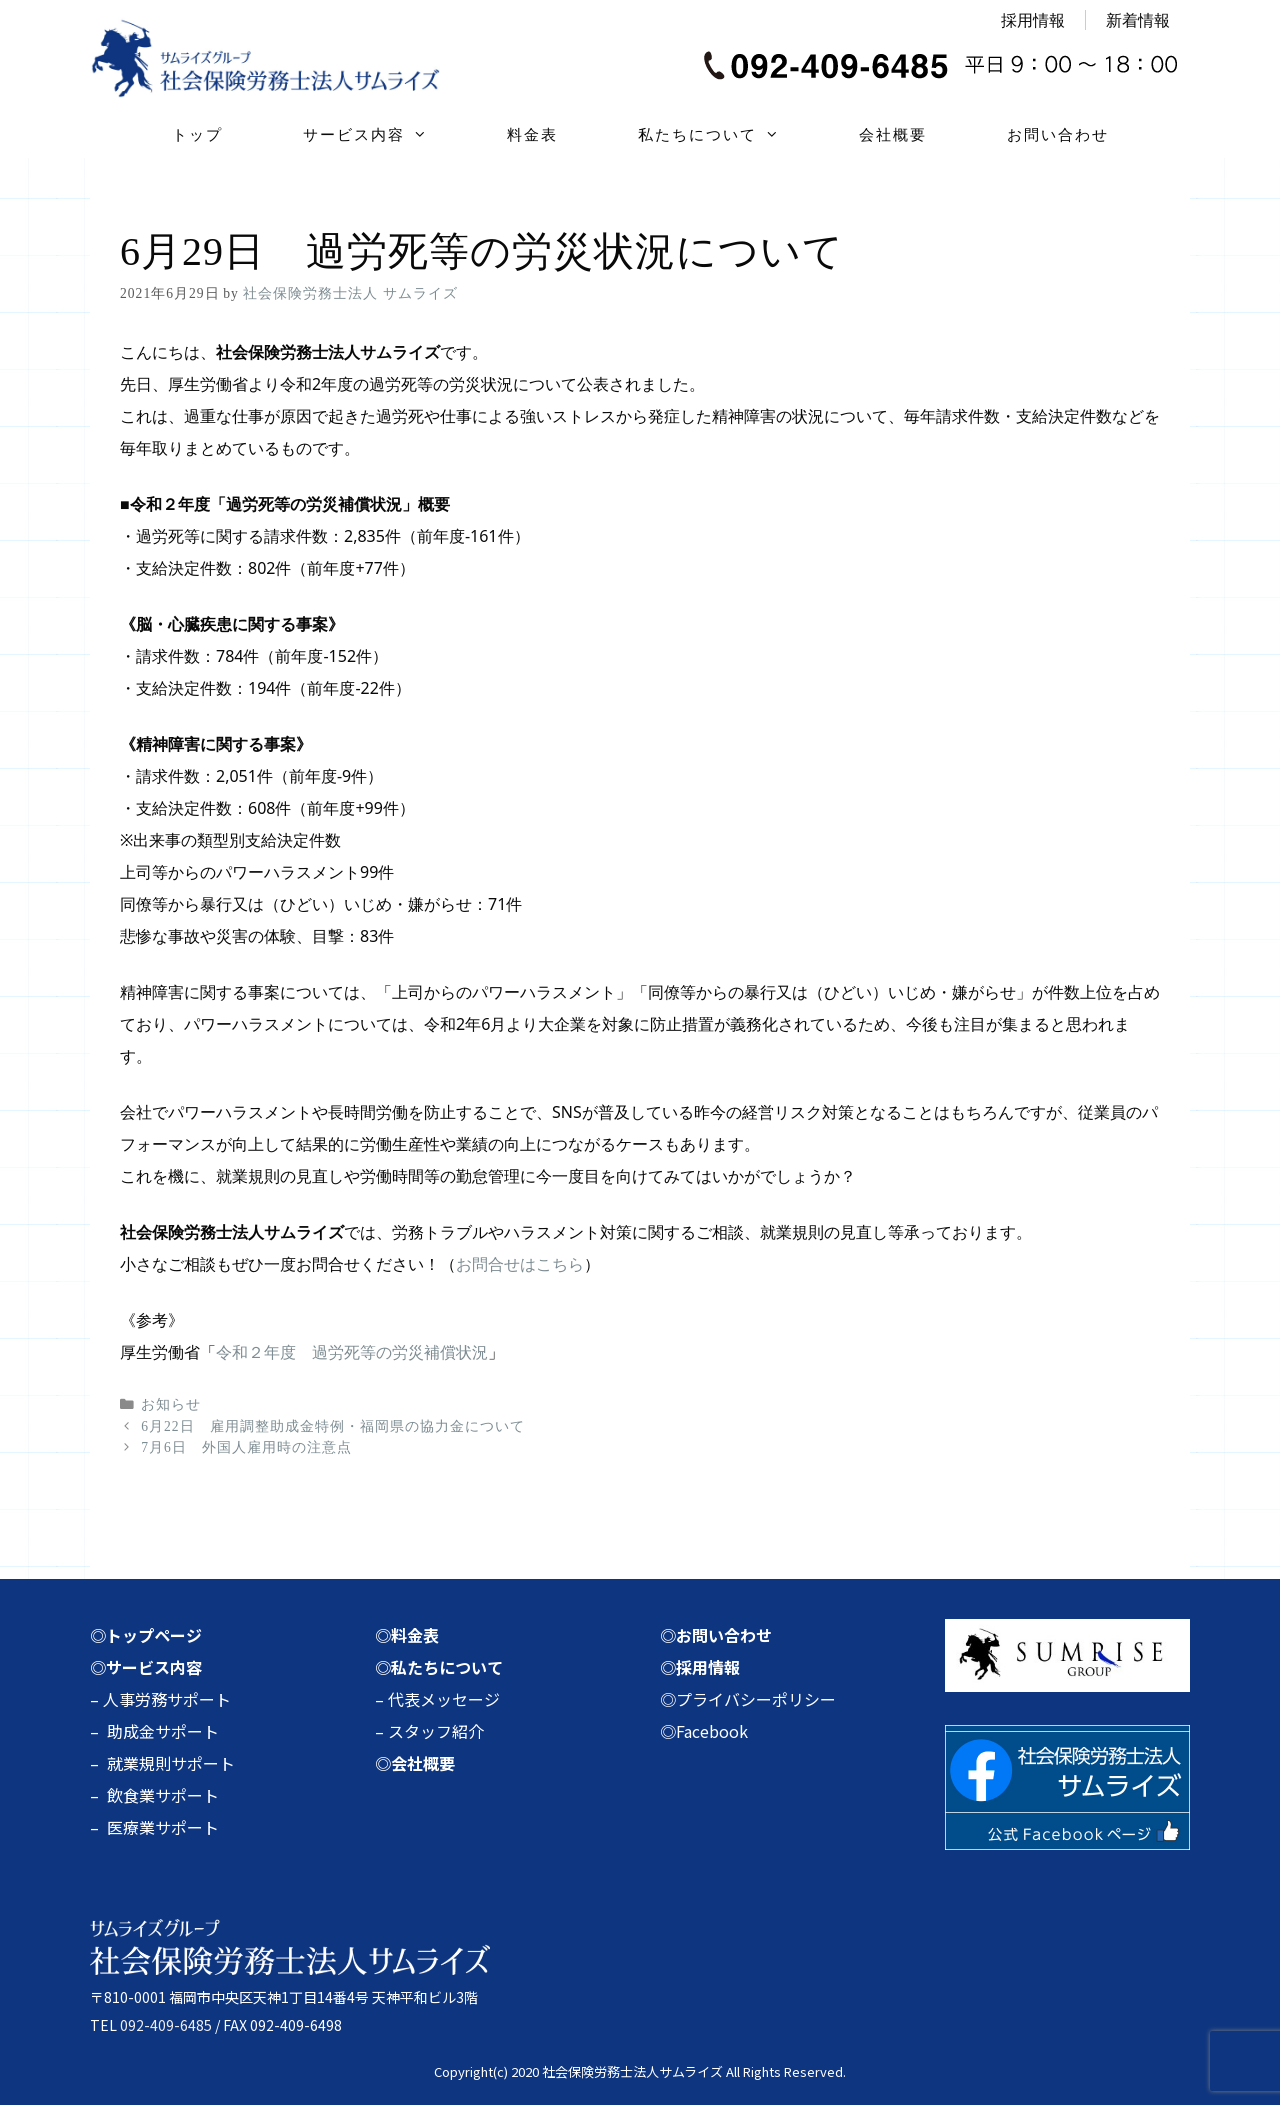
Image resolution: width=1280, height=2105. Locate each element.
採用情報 (1033, 20)
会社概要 (893, 134)
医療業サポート (163, 1827)
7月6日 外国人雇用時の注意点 (246, 1447)
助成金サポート (163, 1731)
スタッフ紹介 (436, 1731)
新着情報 (1138, 20)
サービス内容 (385, 135)
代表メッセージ (444, 1699)
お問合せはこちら (520, 1264)
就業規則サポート (171, 1763)
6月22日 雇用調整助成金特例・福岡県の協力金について (332, 1426)
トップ (197, 134)
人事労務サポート (167, 1699)
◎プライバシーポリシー (748, 1699)
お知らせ (171, 1404)
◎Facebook (704, 1731)
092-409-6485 (166, 2025)
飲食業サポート (163, 1795)
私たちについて (728, 135)
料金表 (532, 134)
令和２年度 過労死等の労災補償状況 (352, 1352)
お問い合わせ (1058, 134)
